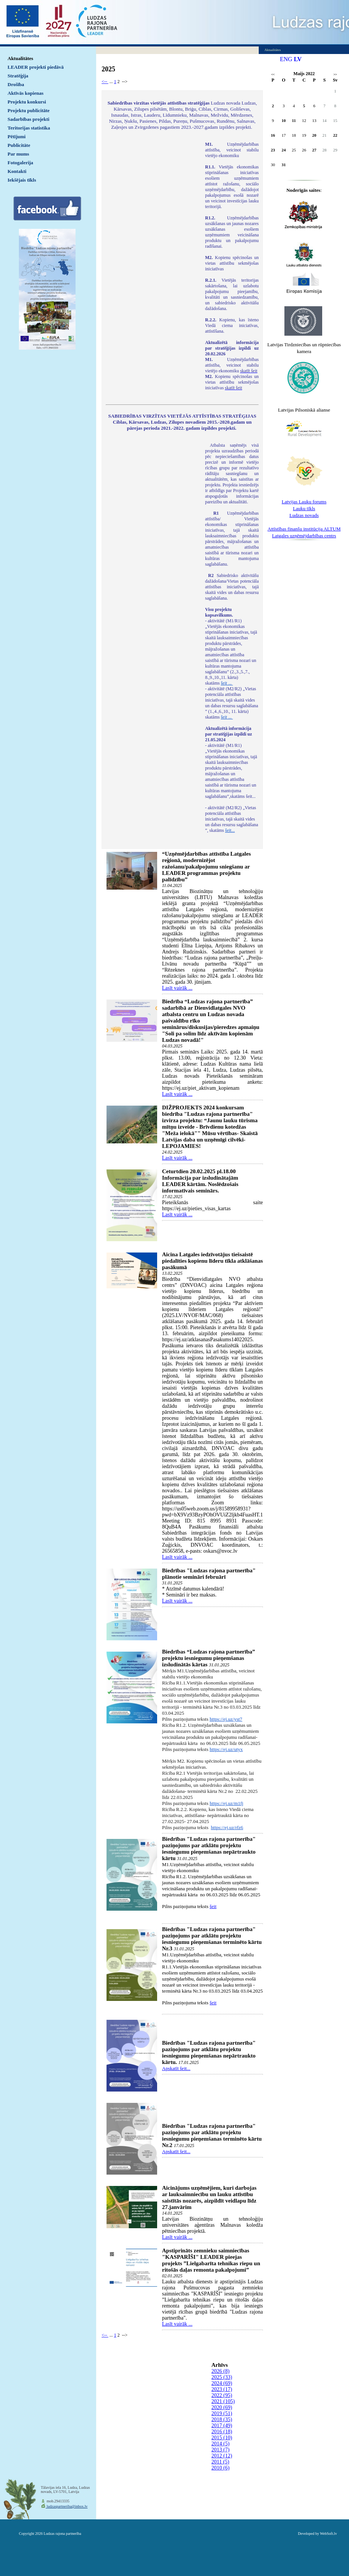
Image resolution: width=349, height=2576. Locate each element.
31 (284, 164)
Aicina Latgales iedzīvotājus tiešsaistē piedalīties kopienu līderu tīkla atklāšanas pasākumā (212, 1260)
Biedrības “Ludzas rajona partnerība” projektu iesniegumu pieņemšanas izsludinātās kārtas (208, 1658)
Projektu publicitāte (28, 110)
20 (314, 135)
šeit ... (227, 683)
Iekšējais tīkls (22, 180)
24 (284, 150)
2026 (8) (221, 2371)
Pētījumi (17, 136)
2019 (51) (222, 2413)
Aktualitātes (20, 58)
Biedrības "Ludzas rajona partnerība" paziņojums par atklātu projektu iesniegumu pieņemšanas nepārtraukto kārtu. (209, 2052)
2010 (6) (221, 2468)
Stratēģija (18, 76)
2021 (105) (223, 2401)
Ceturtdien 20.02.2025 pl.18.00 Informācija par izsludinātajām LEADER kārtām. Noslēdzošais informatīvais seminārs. (200, 1181)
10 (284, 120)
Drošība (16, 84)
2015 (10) (222, 2437)
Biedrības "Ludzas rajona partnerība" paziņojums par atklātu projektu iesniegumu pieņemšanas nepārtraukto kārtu (209, 1848)
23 (273, 150)
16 (273, 135)
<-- (105, 81)
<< (273, 74)
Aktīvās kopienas (25, 93)
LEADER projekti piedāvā (36, 67)
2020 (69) (222, 2407)
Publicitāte (19, 145)
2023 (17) (222, 2389)
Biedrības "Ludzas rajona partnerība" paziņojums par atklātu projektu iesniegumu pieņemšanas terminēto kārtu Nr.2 (212, 2135)
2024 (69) (222, 2383)
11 (294, 120)
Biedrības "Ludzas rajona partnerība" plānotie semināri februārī (209, 1573)
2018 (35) (222, 2419)
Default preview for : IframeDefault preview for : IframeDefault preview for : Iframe (152, 241)
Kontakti (17, 171)
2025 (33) (222, 2377)
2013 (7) (221, 2450)
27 (314, 150)
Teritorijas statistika (29, 128)
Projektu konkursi (27, 102)
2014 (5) (221, 2443)
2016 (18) (222, 2431)
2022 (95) (222, 2395)
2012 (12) (222, 2456)
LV (298, 59)
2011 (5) (220, 2462)
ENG (286, 59)
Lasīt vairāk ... (177, 988)
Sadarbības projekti (28, 119)
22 (335, 135)
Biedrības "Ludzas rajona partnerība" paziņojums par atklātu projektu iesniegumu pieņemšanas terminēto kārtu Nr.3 (212, 1938)
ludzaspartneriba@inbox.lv (67, 2506)
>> (335, 74)
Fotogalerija (20, 162)
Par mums (18, 154)
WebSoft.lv (328, 2533)
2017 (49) (222, 2425)
